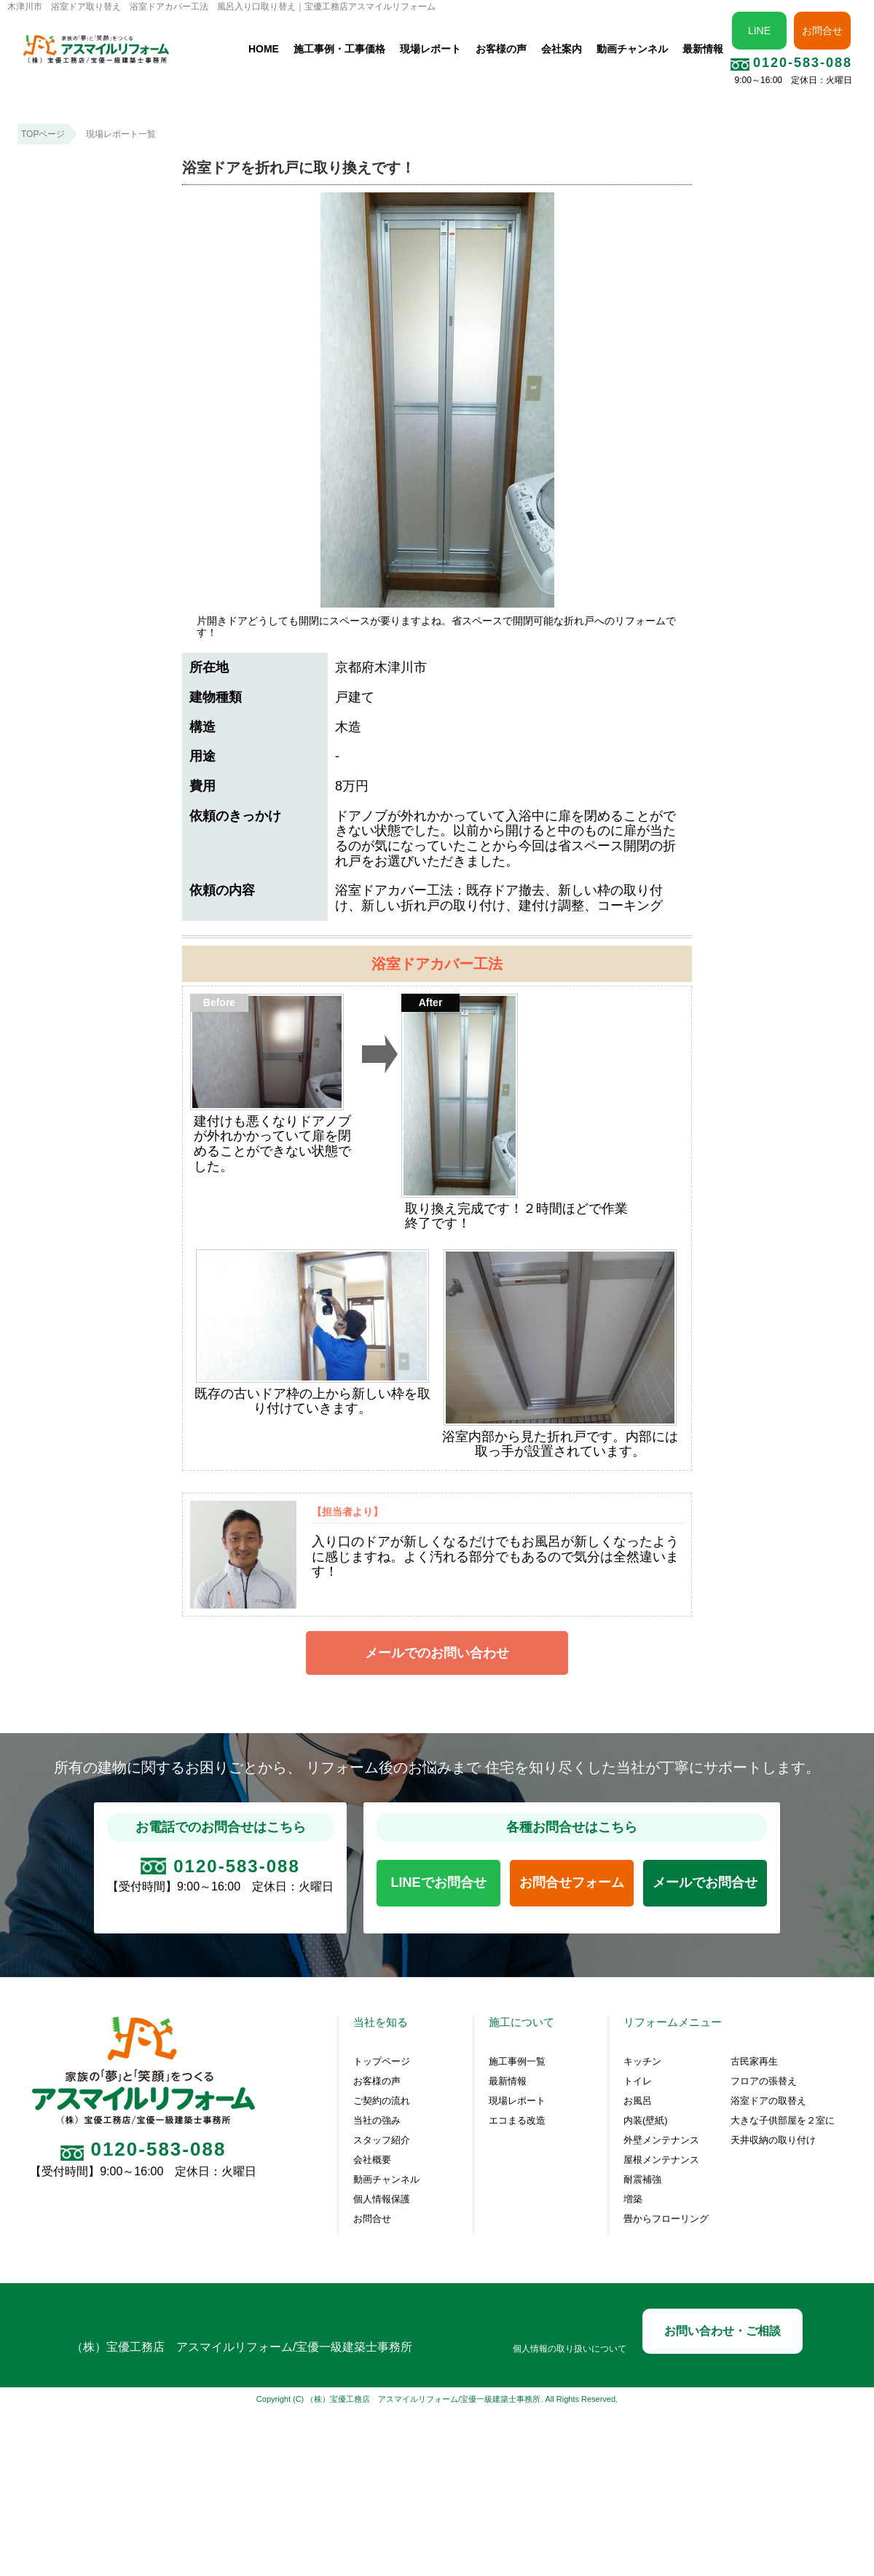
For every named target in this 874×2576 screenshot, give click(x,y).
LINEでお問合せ (439, 1882)
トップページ (381, 2062)
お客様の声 (501, 49)
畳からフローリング (666, 2219)
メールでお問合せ (705, 1882)
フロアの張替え (764, 2081)
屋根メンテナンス (661, 2160)
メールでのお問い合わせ (437, 1653)
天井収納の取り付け (773, 2140)
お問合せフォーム (571, 1882)
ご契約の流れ (381, 2101)
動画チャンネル (632, 49)
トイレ (637, 2081)
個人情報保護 (381, 2199)
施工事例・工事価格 (339, 49)
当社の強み (377, 2121)
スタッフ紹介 (381, 2140)
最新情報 (702, 49)
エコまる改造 (517, 2121)
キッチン (642, 2062)
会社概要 (372, 2160)
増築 (632, 2199)
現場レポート (430, 49)
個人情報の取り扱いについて (569, 2349)
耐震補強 (642, 2180)
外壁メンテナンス (661, 2140)
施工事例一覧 (517, 2062)
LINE (759, 30)
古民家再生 (754, 2062)
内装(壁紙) (645, 2121)
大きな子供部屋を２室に (783, 2121)
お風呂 (637, 2101)
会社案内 (561, 49)
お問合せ (822, 30)
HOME (263, 49)
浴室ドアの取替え (768, 2101)
